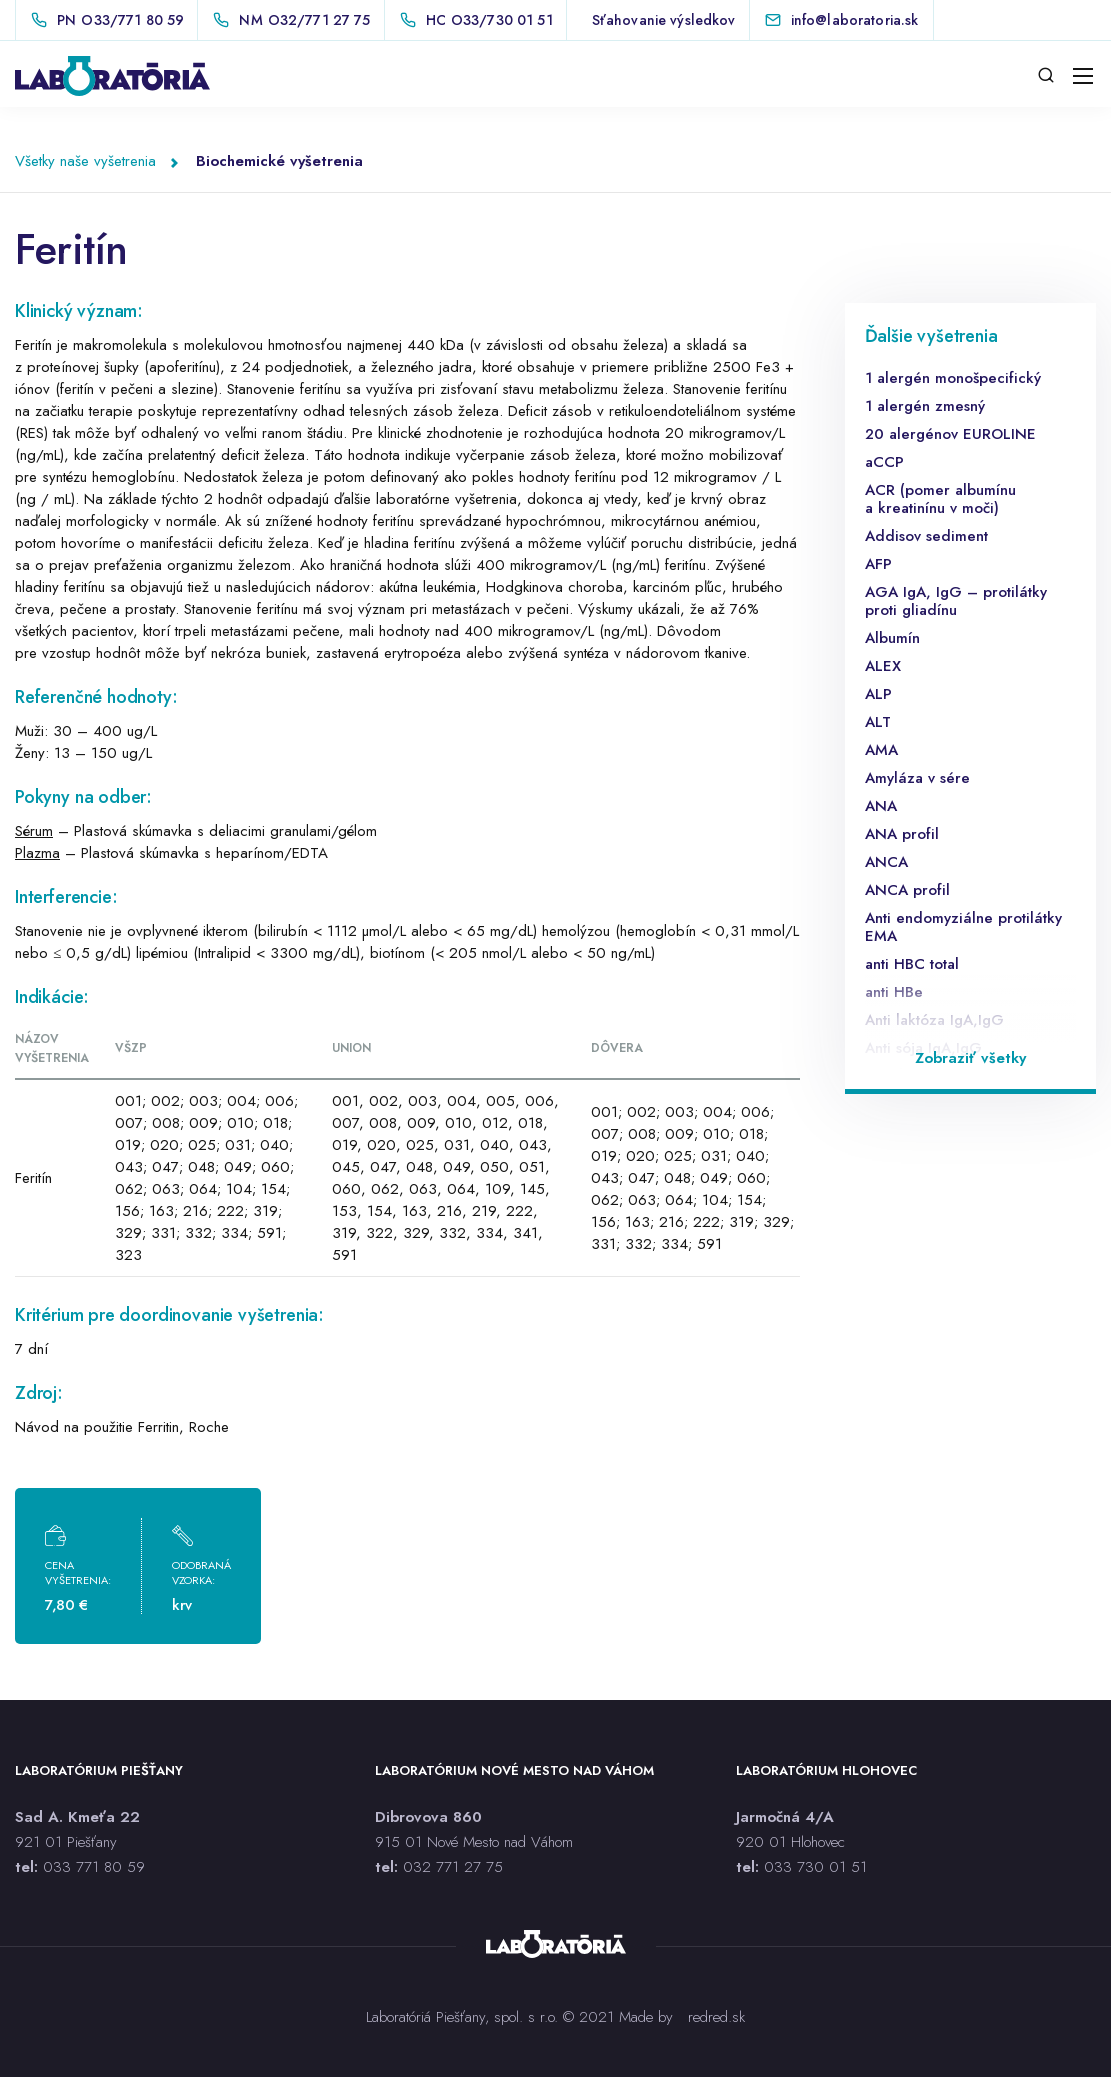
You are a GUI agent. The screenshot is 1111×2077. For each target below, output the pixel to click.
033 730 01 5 (812, 1867)
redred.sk (716, 2017)
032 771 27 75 (453, 1867)
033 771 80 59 (94, 1867)
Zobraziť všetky (970, 1058)
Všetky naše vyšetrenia (85, 161)
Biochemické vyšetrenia (279, 161)
